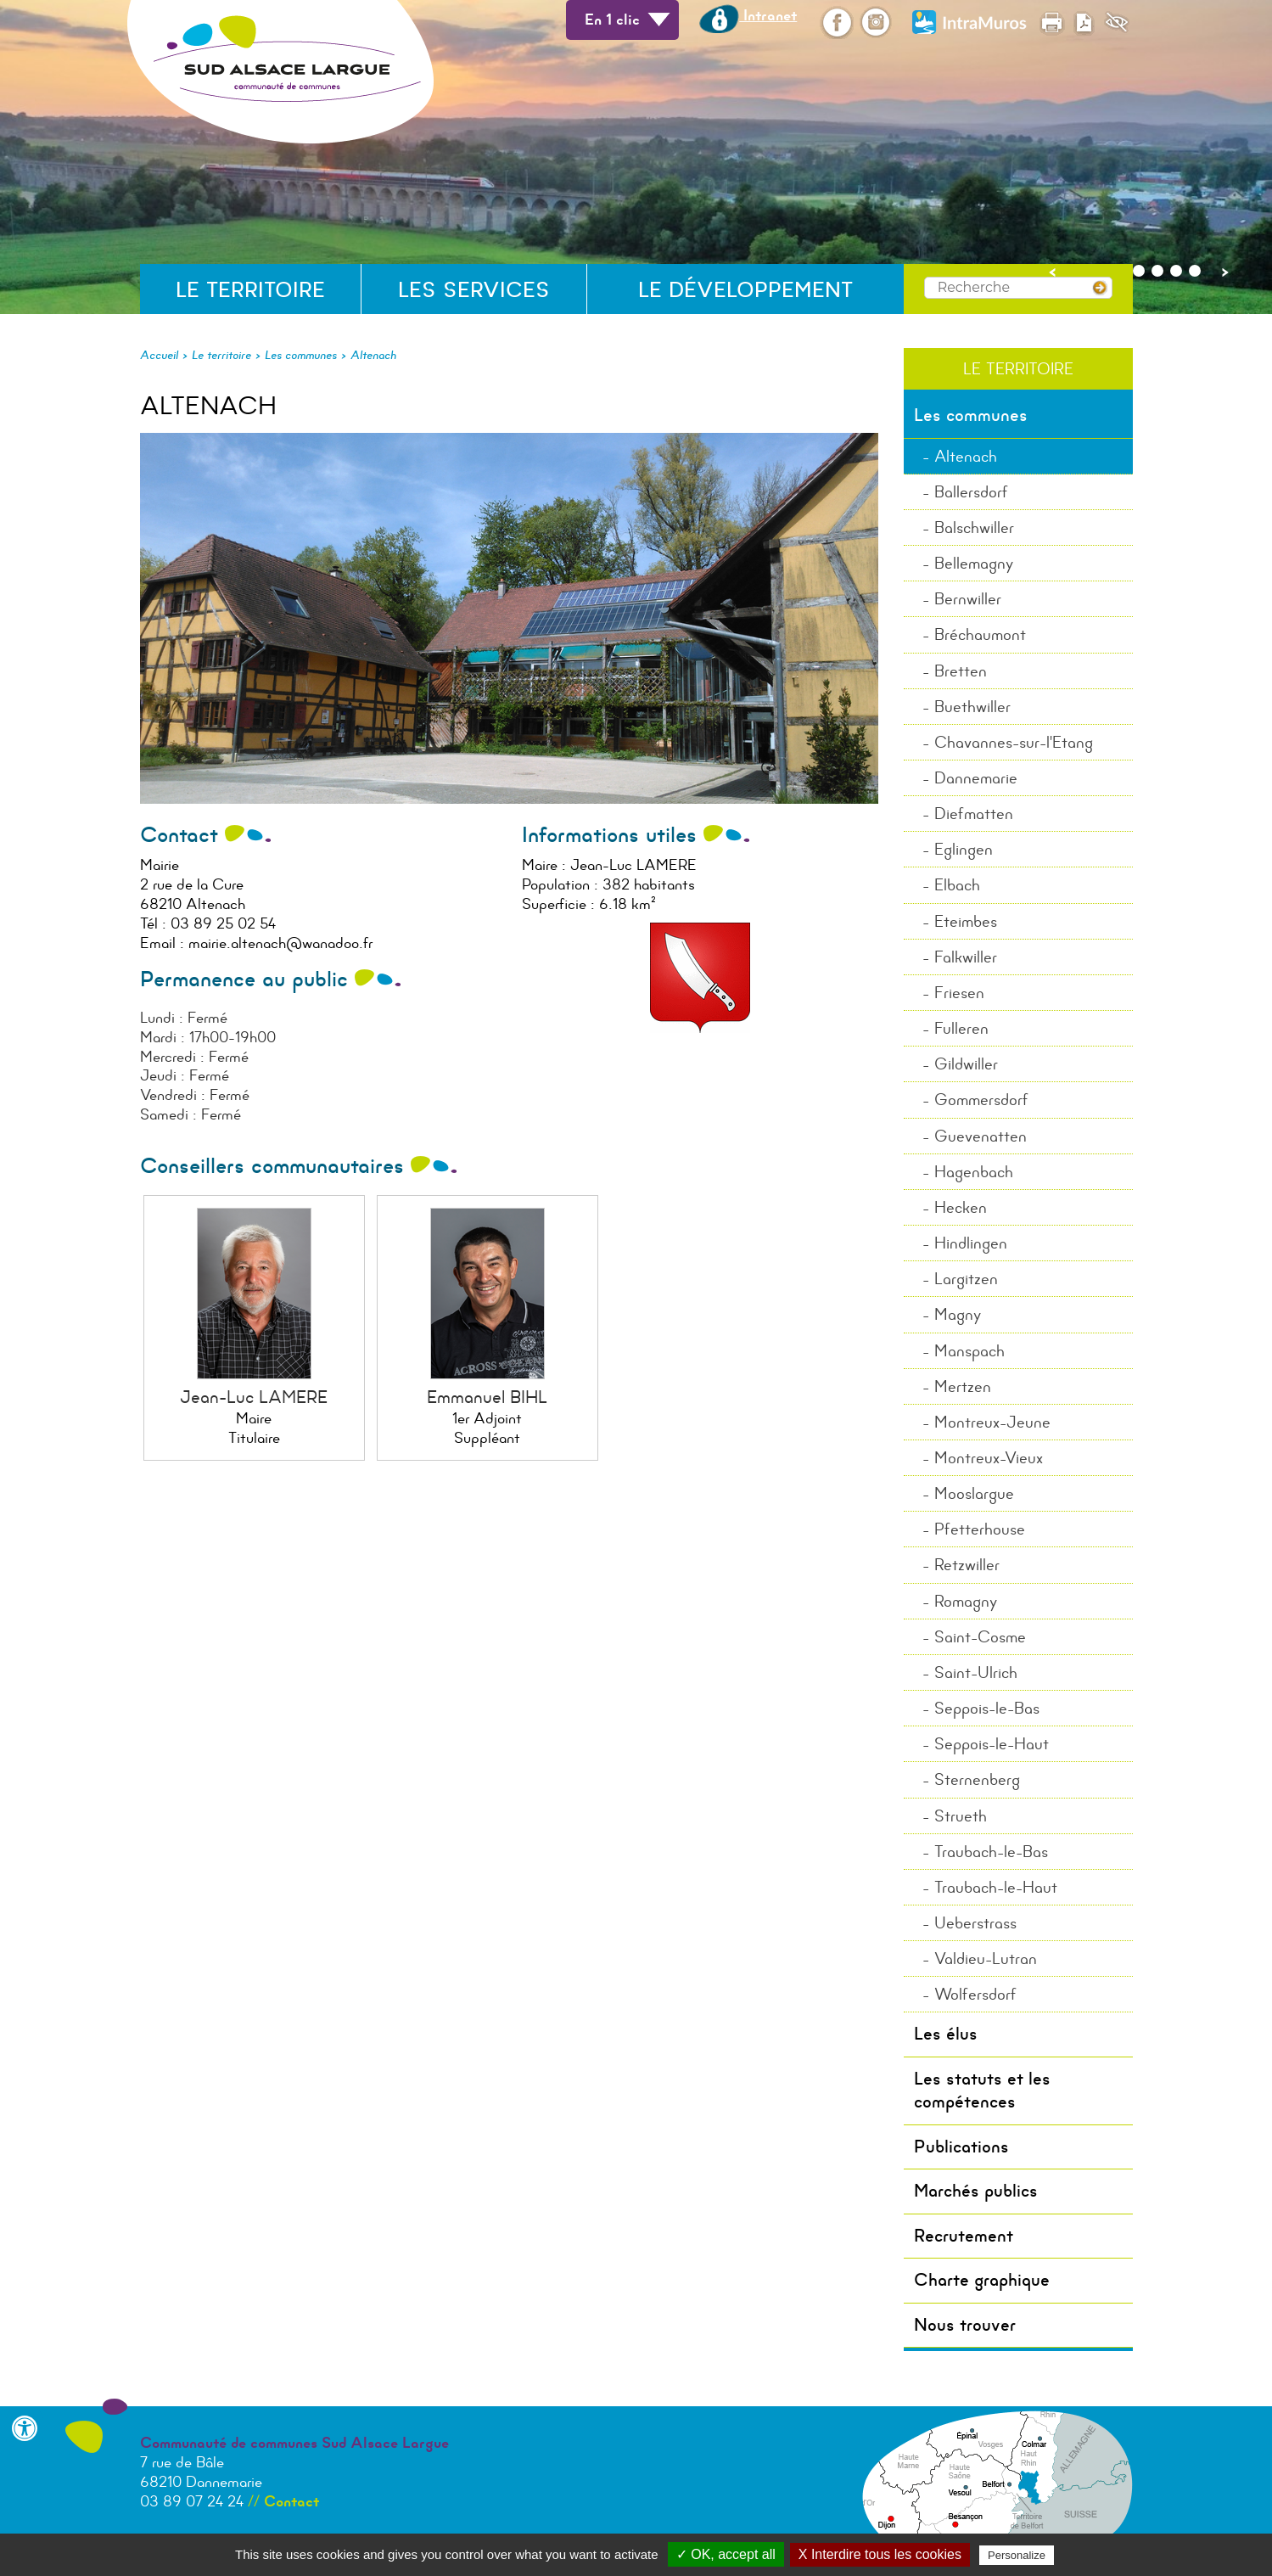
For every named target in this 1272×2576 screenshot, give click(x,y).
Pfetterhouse (979, 1529)
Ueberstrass (975, 1922)
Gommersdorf (981, 1099)
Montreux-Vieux (988, 1457)
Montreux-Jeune (992, 1422)
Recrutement (963, 2236)
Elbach (957, 884)
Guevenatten (980, 1136)
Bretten (960, 671)
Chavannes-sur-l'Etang (1013, 742)
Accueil (159, 354)
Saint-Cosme (980, 1636)
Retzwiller (967, 1564)
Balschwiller (974, 527)
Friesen (959, 992)
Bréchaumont (980, 634)
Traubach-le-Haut (995, 1887)
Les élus (946, 2034)
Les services (474, 290)
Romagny (965, 1601)
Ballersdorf (971, 491)
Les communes (301, 354)
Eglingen (963, 849)
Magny (957, 1314)
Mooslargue (974, 1493)
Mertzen (962, 1386)
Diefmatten (973, 813)
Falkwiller (965, 957)
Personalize (1016, 2555)
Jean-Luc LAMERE (254, 1397)
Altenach (373, 354)
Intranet (748, 15)
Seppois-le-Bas (986, 1708)
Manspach (969, 1350)
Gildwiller (966, 1064)
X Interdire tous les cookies (880, 2554)
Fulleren (961, 1028)
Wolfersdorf (975, 1994)
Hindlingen (970, 1243)
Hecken (960, 1207)
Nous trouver (965, 2325)
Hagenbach (973, 1171)
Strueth (960, 1816)
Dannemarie (975, 778)
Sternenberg (977, 1779)
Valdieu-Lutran (985, 1958)
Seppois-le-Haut (991, 1743)
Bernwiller (967, 598)
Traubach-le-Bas (991, 1851)
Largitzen (966, 1278)
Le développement (745, 290)
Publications (961, 2146)
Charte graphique (982, 2280)
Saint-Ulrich (975, 1672)
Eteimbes (965, 921)
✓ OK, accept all (726, 2554)
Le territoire (250, 290)
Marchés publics (976, 2191)
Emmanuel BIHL (487, 1397)
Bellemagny (973, 563)
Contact (291, 2501)
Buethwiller (972, 706)
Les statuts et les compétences (982, 2090)
